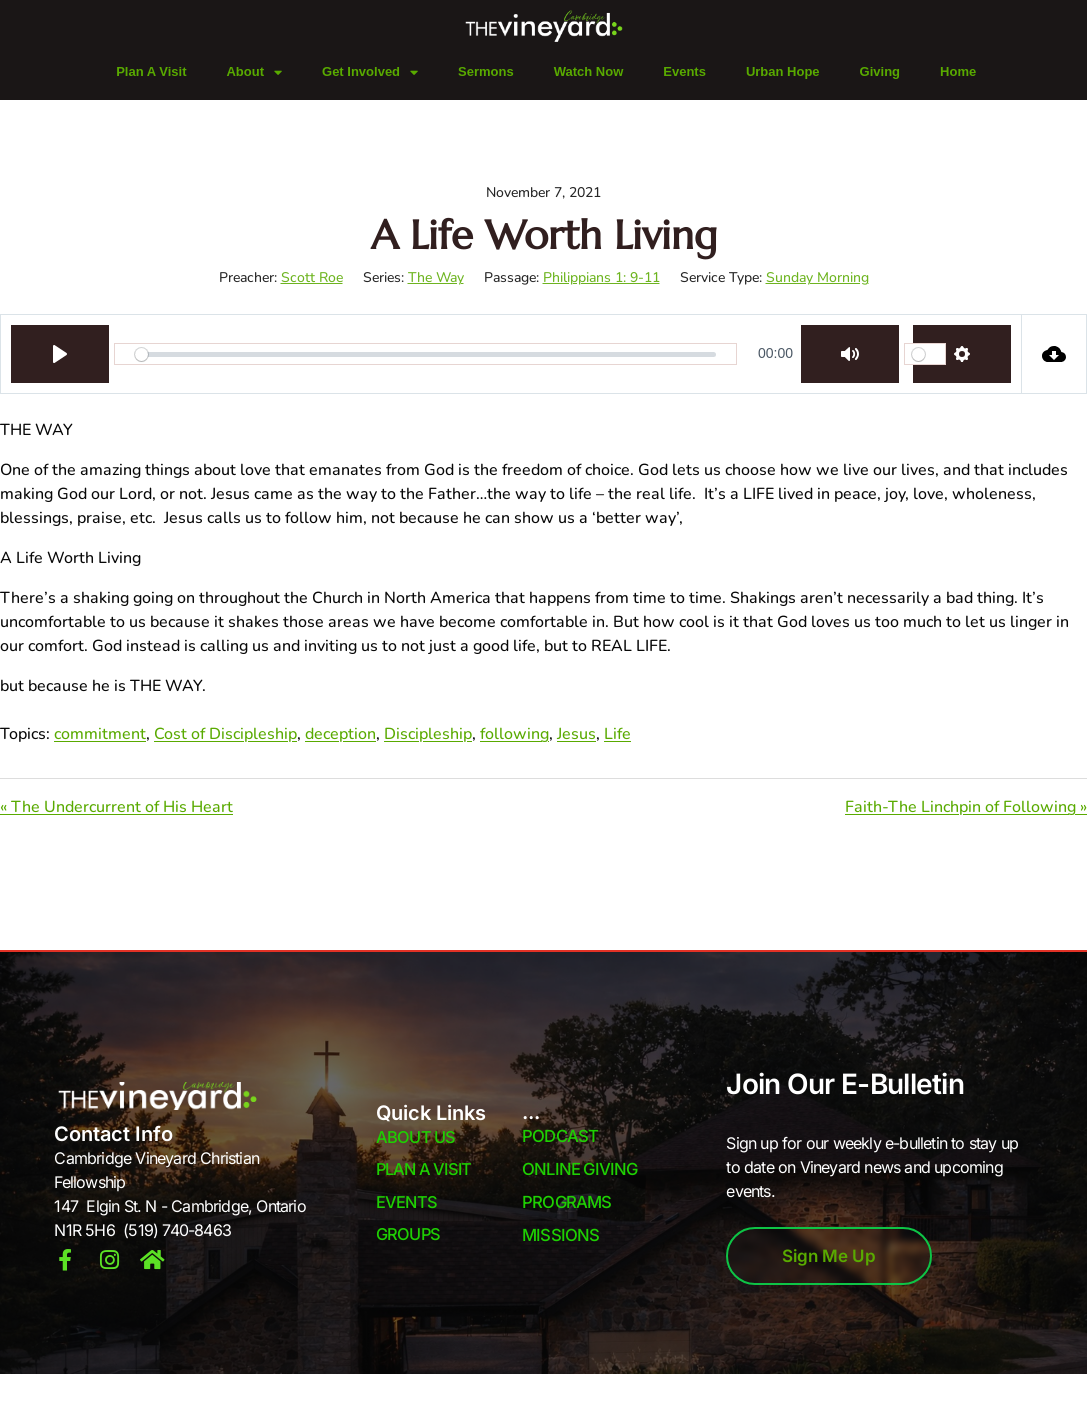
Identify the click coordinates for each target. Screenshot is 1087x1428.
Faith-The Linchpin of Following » (966, 807)
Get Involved (370, 72)
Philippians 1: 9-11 (601, 277)
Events (684, 71)
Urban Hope (783, 71)
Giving (880, 71)
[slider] (425, 354)
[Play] (60, 354)
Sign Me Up (829, 1256)
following (514, 734)
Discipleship (428, 734)
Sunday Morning (817, 277)
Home (958, 71)
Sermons (486, 71)
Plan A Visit (151, 71)
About (254, 72)
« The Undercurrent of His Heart (116, 807)
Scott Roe (312, 277)
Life (617, 734)
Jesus (576, 734)
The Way (436, 277)
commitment (100, 734)
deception (340, 734)
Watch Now (589, 71)
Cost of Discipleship (225, 734)
